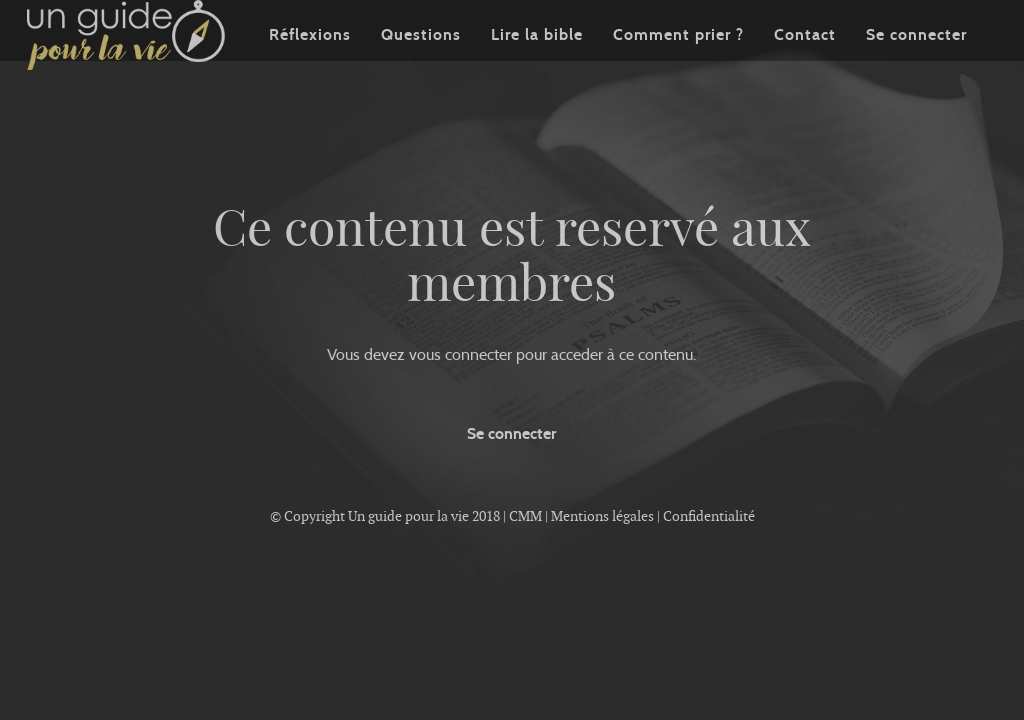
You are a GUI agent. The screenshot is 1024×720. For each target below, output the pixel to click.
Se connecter (916, 64)
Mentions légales (602, 516)
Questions (421, 64)
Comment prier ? (678, 64)
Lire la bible (537, 64)
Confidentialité (709, 516)
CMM (525, 516)
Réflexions (310, 64)
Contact (805, 64)
